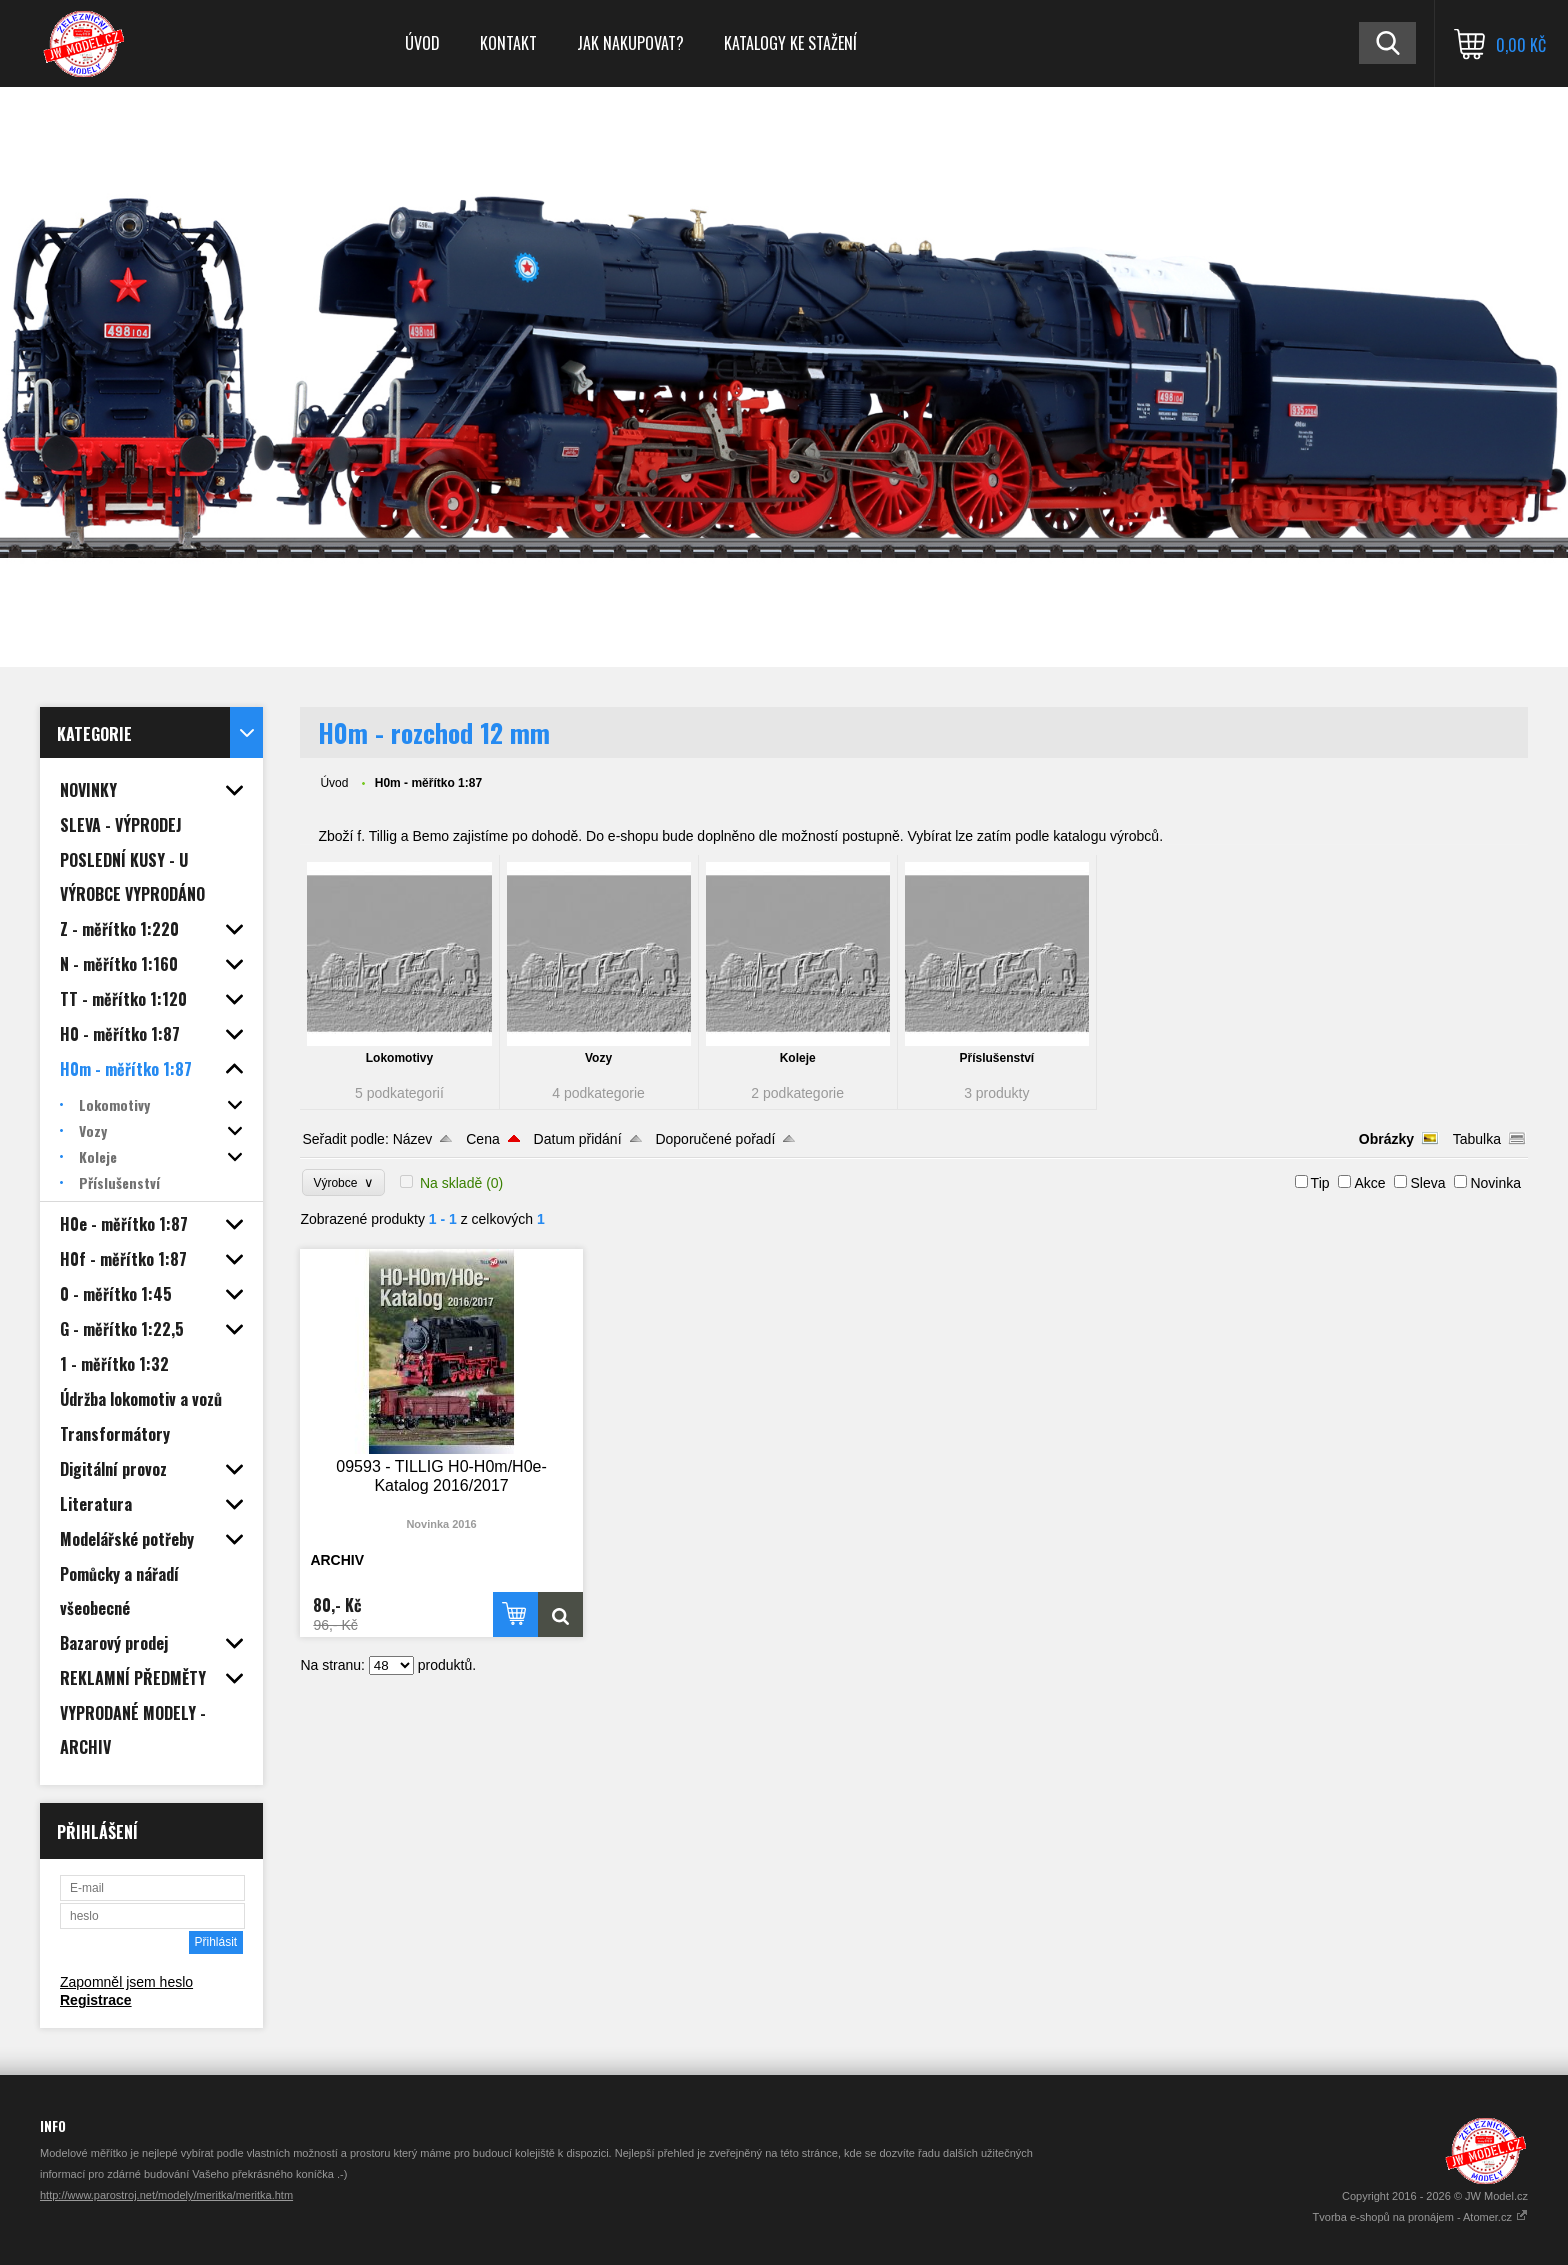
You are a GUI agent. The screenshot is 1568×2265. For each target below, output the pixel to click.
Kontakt (508, 43)
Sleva (1427, 1183)
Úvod (422, 43)
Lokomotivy (399, 1058)
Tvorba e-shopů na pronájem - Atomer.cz (1420, 2217)
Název (413, 1139)
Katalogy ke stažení (790, 43)
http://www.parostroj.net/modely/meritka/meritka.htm (166, 2195)
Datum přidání (578, 1139)
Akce (1369, 1183)
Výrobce (343, 1182)
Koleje (798, 1058)
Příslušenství (996, 1058)
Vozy (598, 1058)
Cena (482, 1139)
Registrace (96, 2000)
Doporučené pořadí (715, 1139)
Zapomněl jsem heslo (126, 1982)
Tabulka (1477, 1139)
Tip (1320, 1183)
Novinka (1495, 1183)
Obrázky (1386, 1139)
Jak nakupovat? (630, 43)
